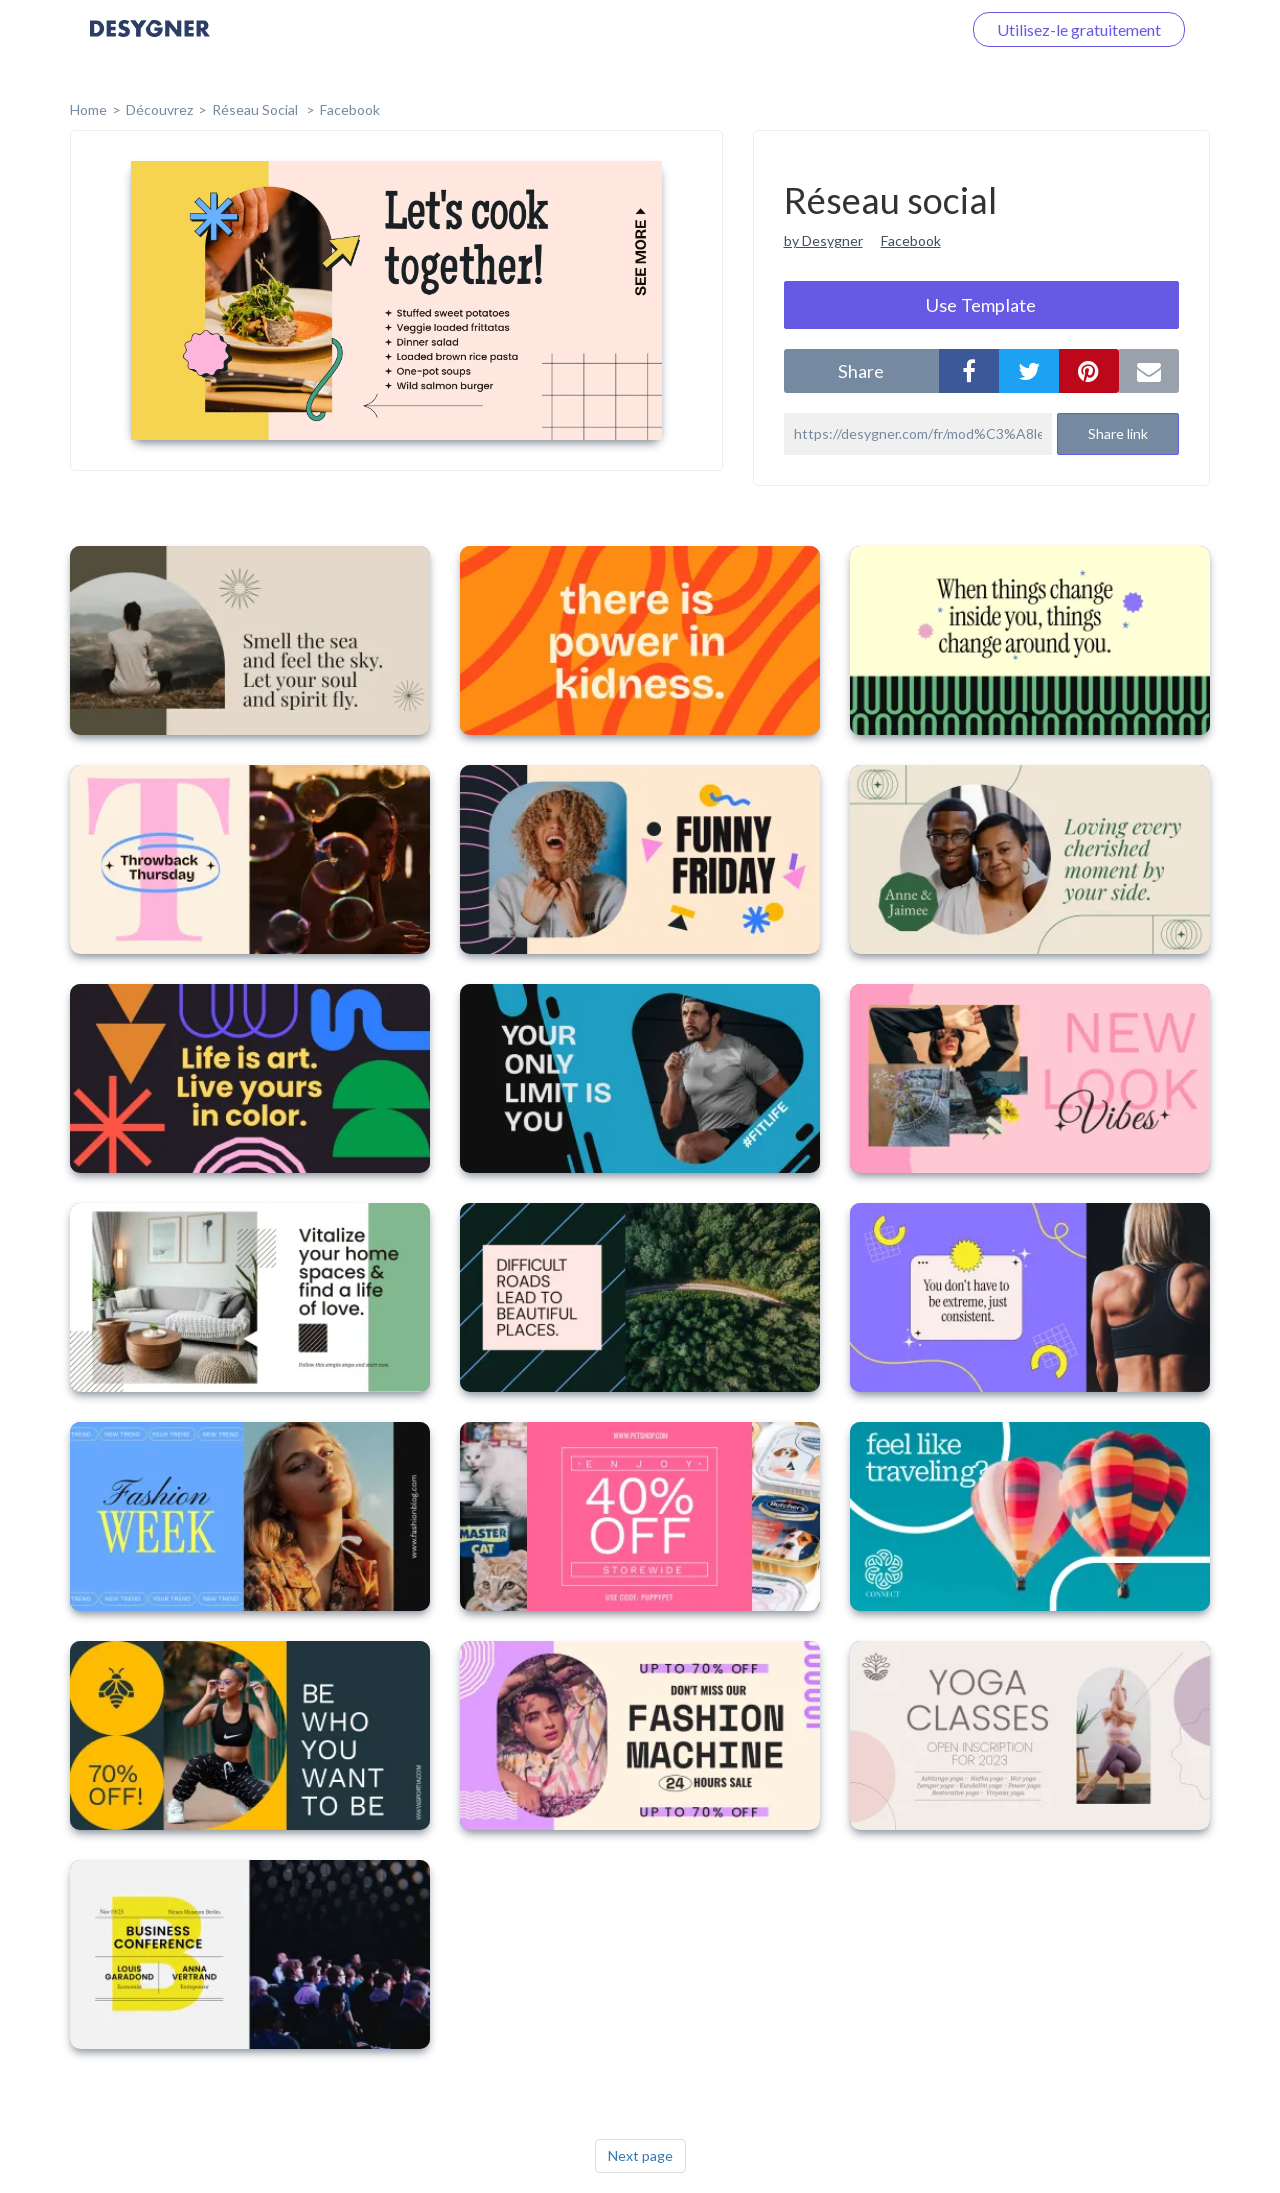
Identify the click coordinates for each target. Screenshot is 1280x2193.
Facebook (350, 109)
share (861, 371)
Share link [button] (1118, 433)
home (88, 109)
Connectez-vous (881, 29)
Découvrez (159, 109)
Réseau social (256, 109)
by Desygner (823, 240)
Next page (640, 2155)
